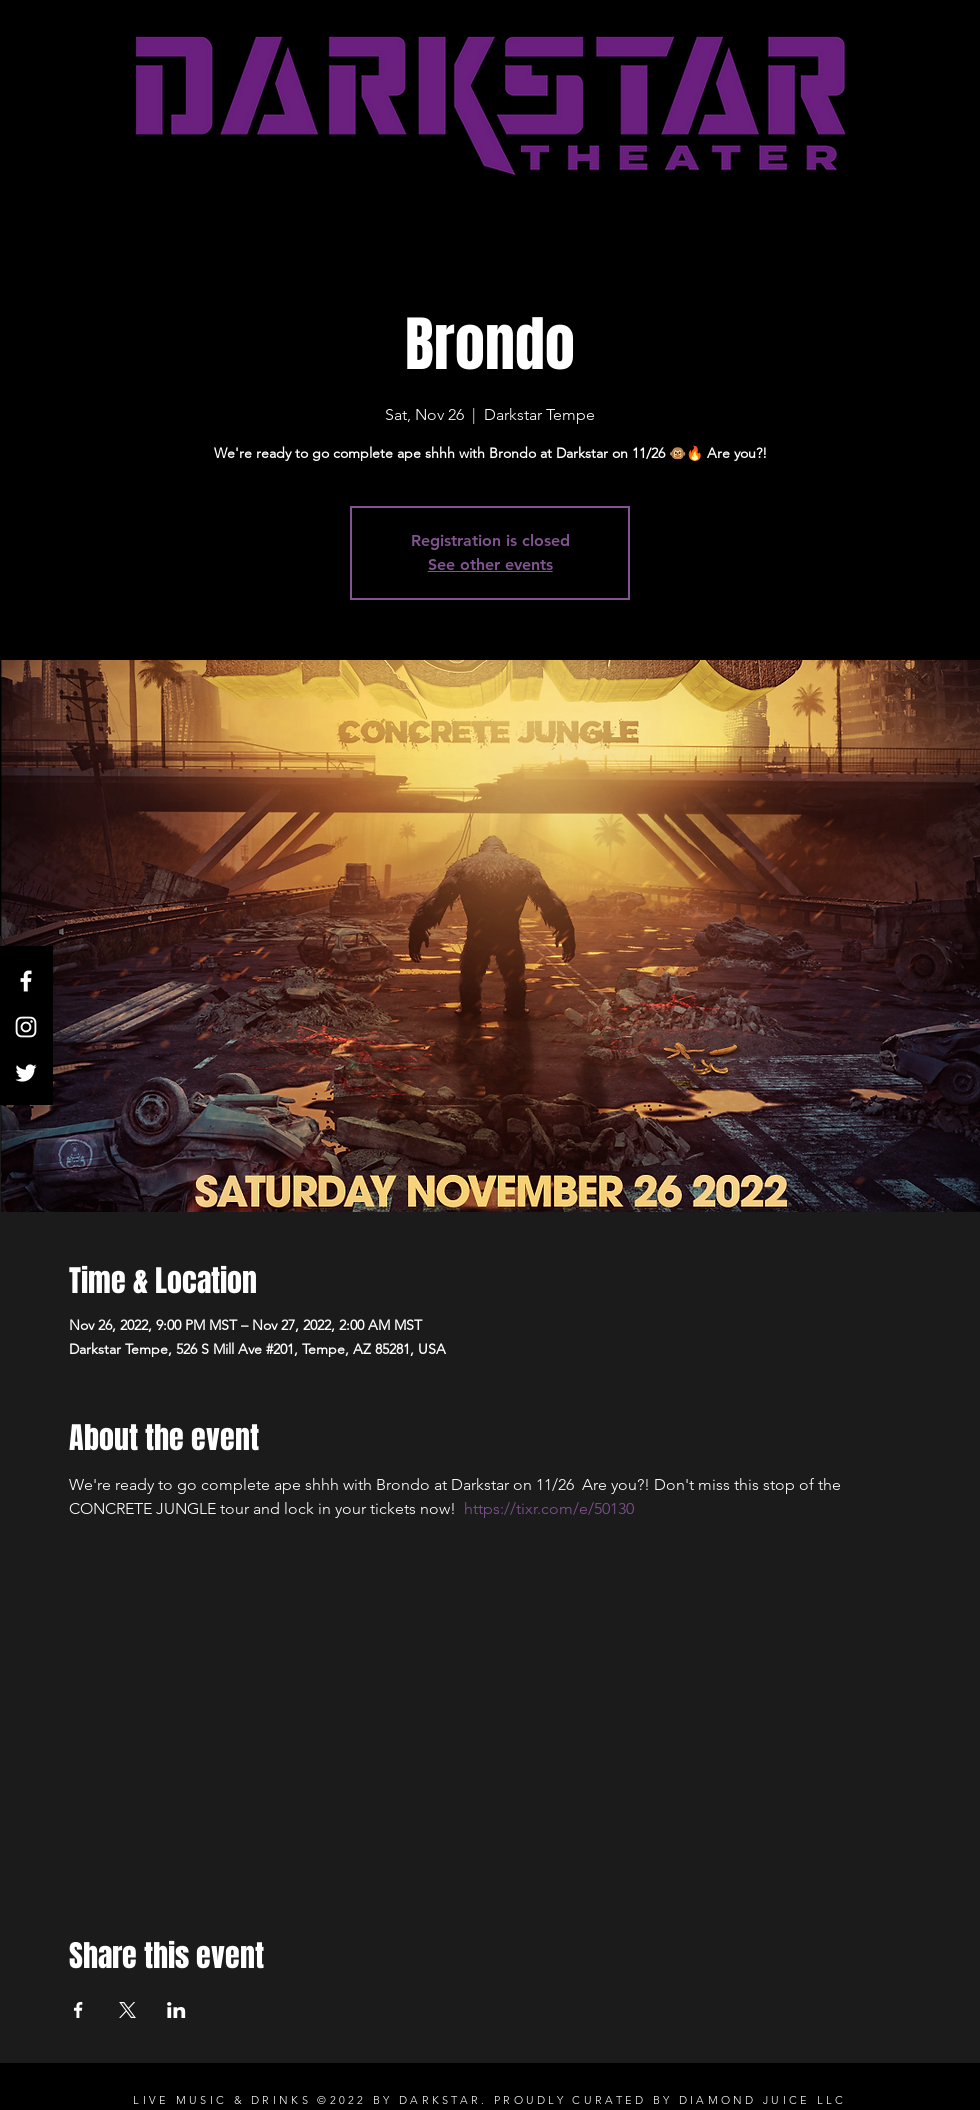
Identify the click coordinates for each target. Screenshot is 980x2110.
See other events (490, 564)
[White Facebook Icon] (26, 981)
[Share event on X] (127, 2010)
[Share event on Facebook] (78, 2010)
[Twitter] (26, 1073)
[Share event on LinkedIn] (176, 2010)
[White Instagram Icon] (26, 1027)
